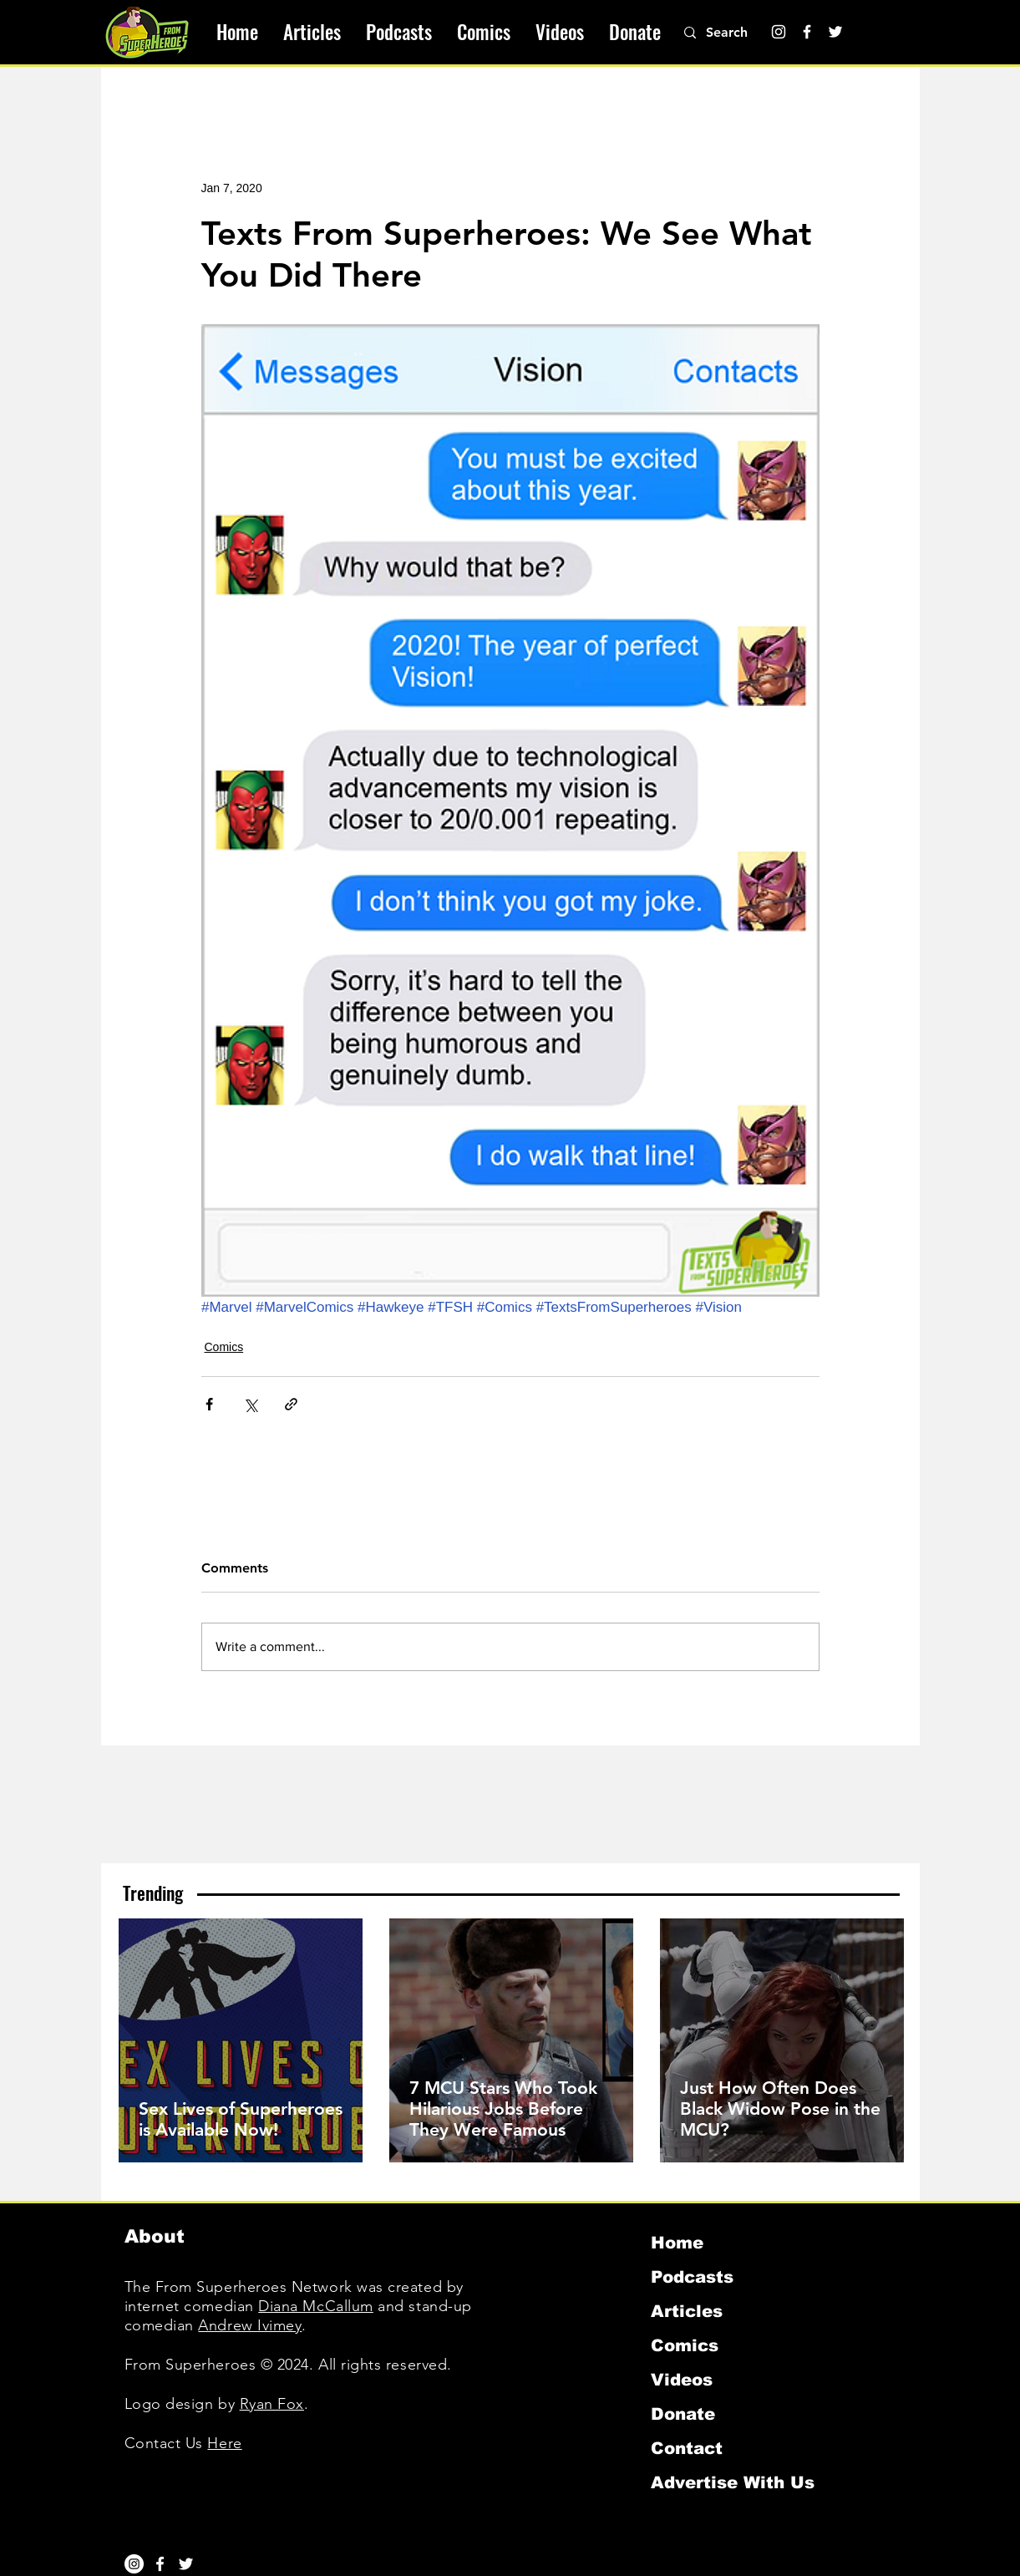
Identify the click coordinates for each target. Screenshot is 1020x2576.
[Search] (736, 32)
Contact (687, 2448)
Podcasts (692, 2277)
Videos (682, 2379)
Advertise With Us (732, 2482)
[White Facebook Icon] (160, 2563)
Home (677, 2242)
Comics (224, 1347)
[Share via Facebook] (209, 1404)
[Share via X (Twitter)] (250, 1404)
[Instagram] (778, 32)
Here (224, 2443)
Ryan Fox (272, 2404)
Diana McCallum (315, 2306)
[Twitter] (835, 32)
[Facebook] (807, 32)
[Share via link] (291, 1404)
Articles (687, 2311)
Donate (683, 2414)
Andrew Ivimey (250, 2325)
